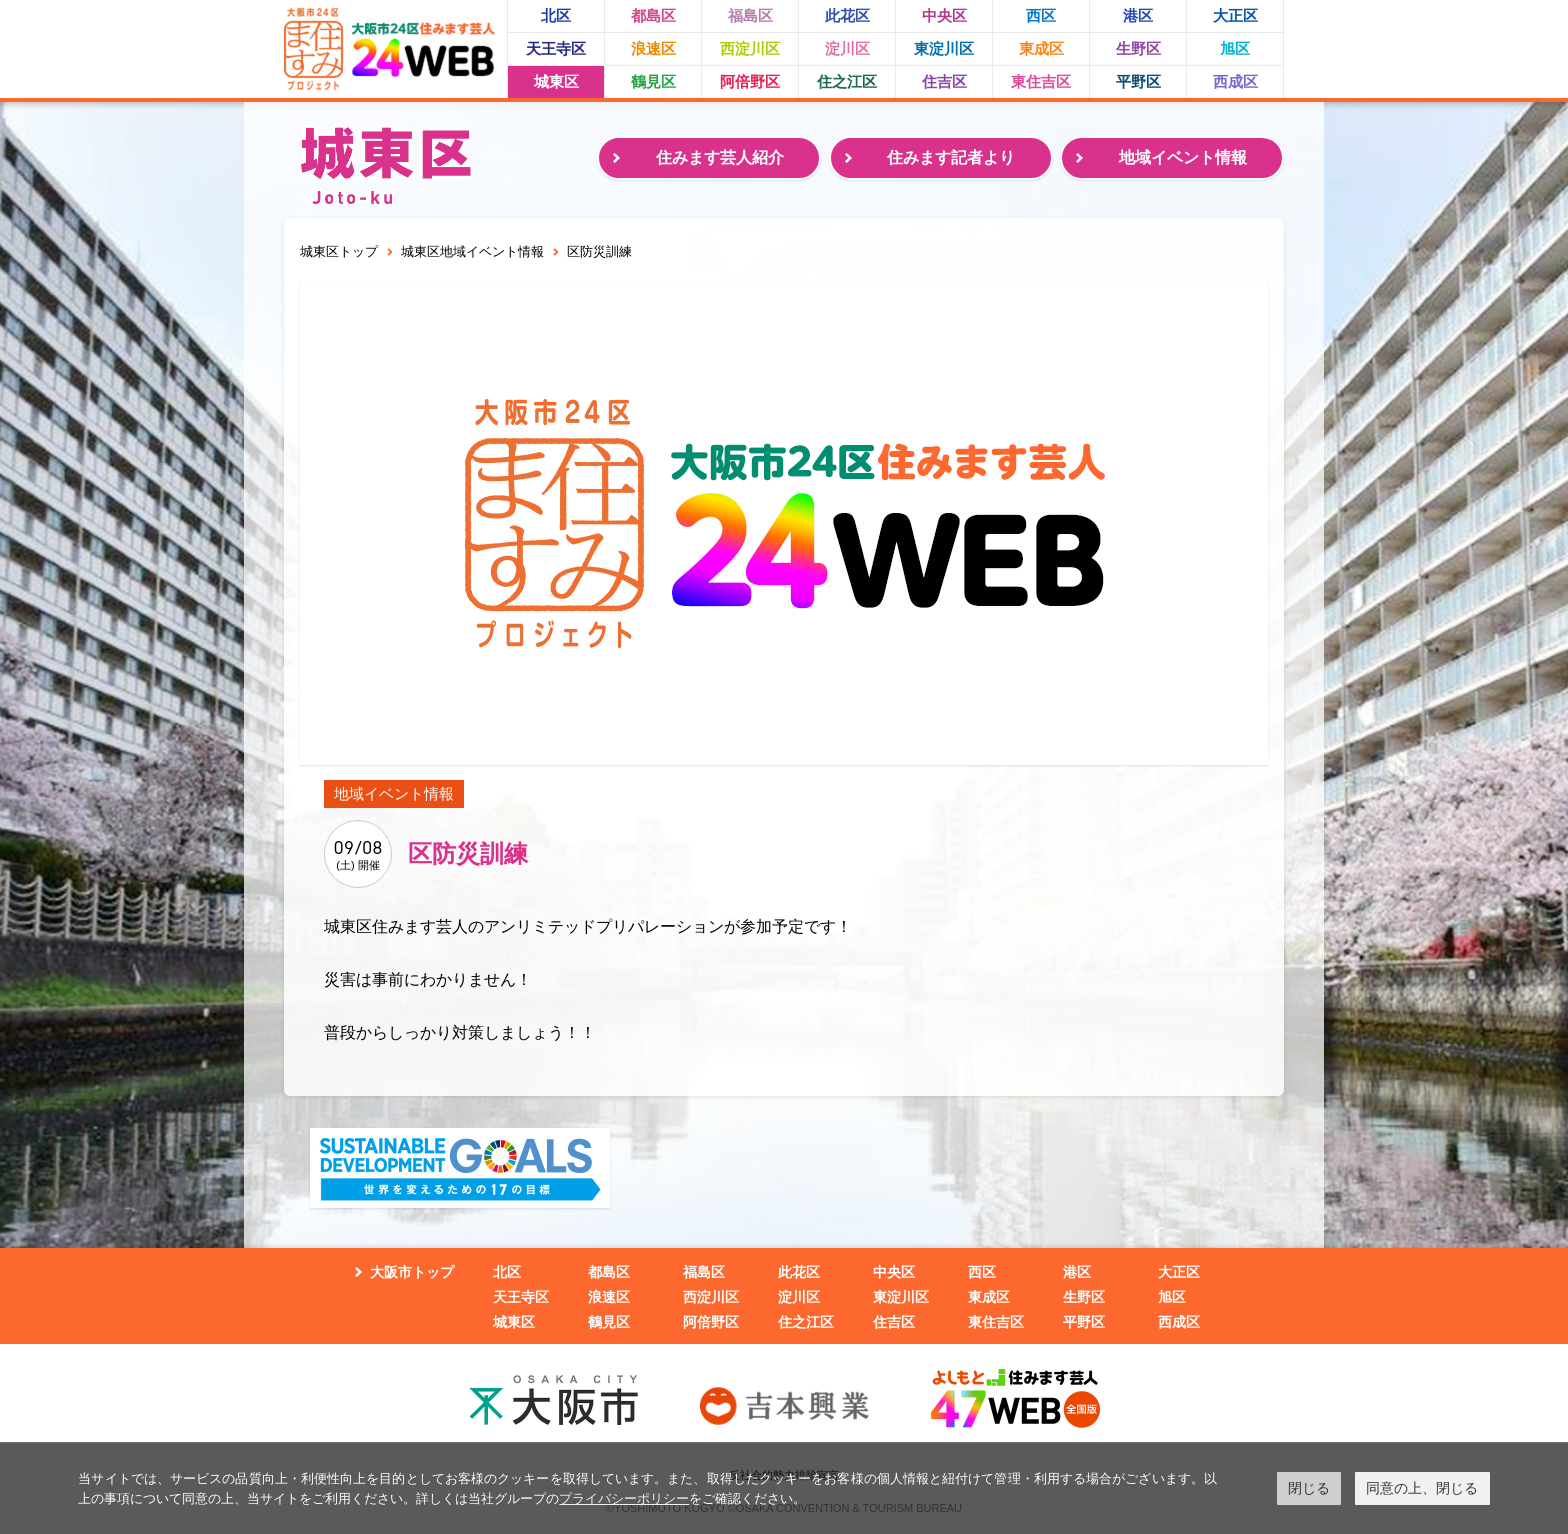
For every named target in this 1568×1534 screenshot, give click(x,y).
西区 (1041, 15)
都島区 (653, 15)
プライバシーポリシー (624, 1498)
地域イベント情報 (1183, 157)
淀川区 (847, 48)
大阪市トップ (412, 1272)
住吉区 (944, 81)
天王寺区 (556, 48)
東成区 (1041, 48)
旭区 (1235, 48)
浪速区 (653, 48)
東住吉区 (1041, 81)
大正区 (1235, 15)
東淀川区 (944, 48)
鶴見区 (653, 81)
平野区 (1138, 81)
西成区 (1235, 81)
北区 (556, 15)
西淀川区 (750, 48)
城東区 (556, 81)
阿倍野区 (750, 81)
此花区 (847, 15)
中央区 (944, 15)
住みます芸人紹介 (720, 157)
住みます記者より (951, 157)
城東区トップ (339, 251)
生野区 (1138, 48)
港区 (1138, 15)
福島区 (750, 15)
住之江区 (847, 81)
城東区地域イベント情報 (472, 251)
